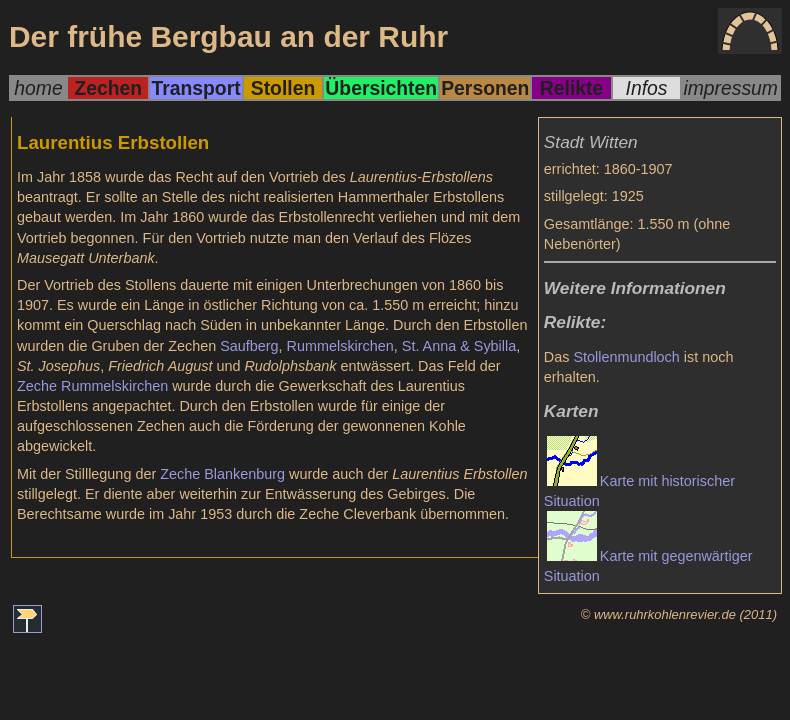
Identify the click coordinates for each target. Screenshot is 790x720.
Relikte (571, 88)
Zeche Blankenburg (222, 474)
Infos (647, 88)
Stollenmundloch (626, 357)
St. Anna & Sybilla (459, 346)
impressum (730, 88)
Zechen (108, 88)
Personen (485, 88)
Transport (195, 88)
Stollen (283, 88)
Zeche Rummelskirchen (92, 386)
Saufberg (249, 346)
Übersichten (381, 88)
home (38, 88)
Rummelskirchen (340, 346)
